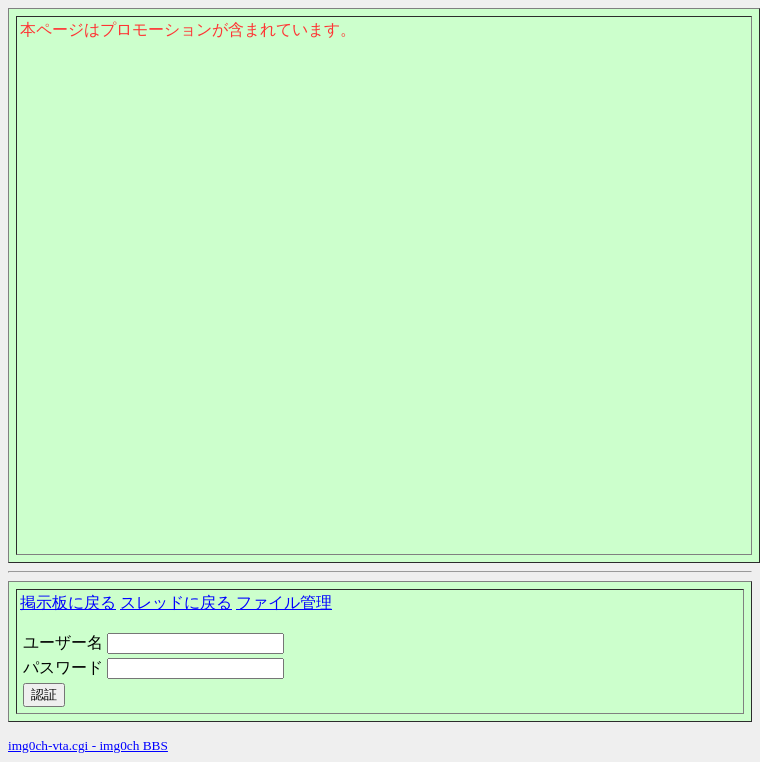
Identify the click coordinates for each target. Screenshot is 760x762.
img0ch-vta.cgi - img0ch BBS (88, 745)
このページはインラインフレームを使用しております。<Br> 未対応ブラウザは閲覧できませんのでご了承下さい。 (384, 146)
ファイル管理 (284, 602)
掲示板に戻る (68, 602)
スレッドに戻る (176, 602)
